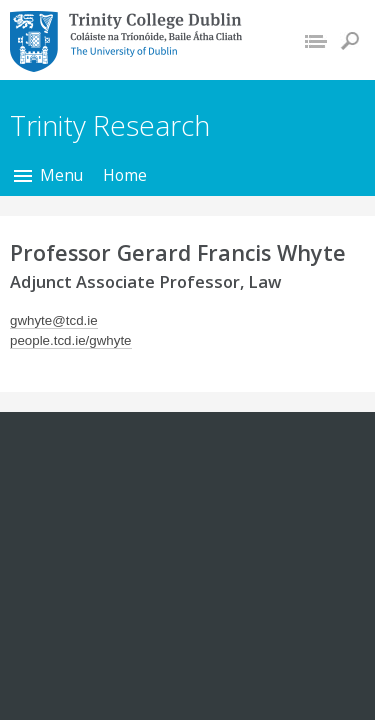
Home (125, 175)
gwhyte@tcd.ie (54, 320)
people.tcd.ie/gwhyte (71, 340)
